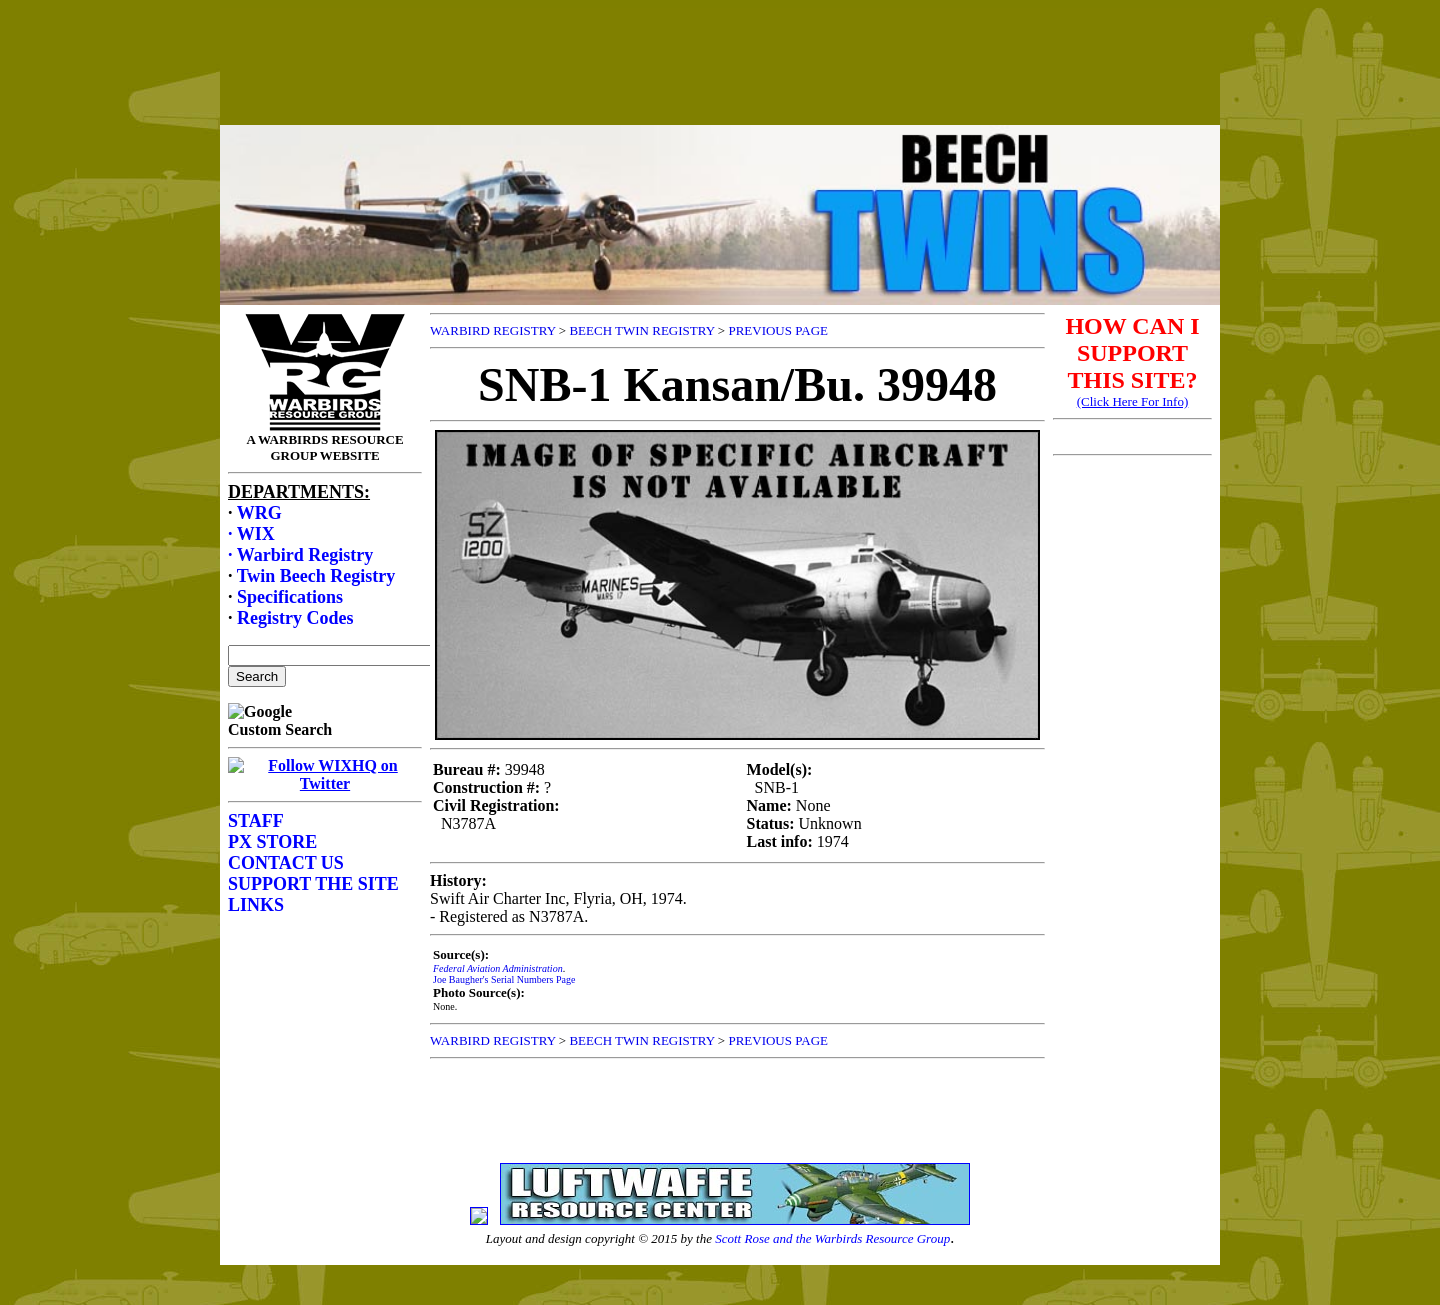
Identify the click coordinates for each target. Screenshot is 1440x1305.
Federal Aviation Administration (498, 968)
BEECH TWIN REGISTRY (641, 330)
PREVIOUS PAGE (778, 330)
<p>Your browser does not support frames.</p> (720, 83)
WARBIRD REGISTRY (493, 330)
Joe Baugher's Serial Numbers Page (504, 979)
